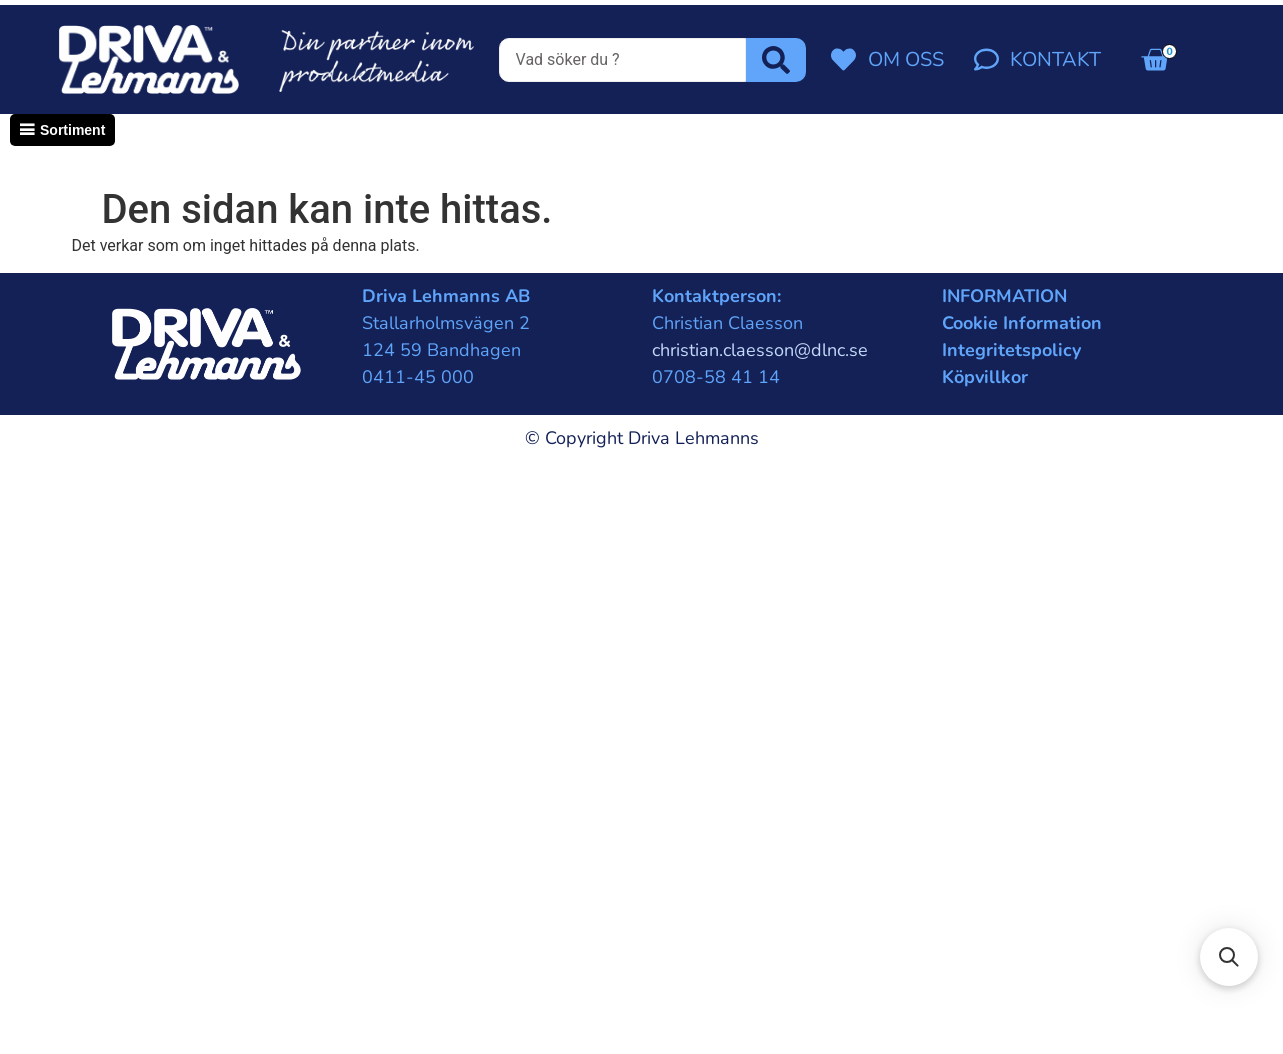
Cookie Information (1022, 323)
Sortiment (72, 130)
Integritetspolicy (1011, 350)
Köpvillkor (985, 377)
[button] (1229, 957)
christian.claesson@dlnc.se (760, 350)
